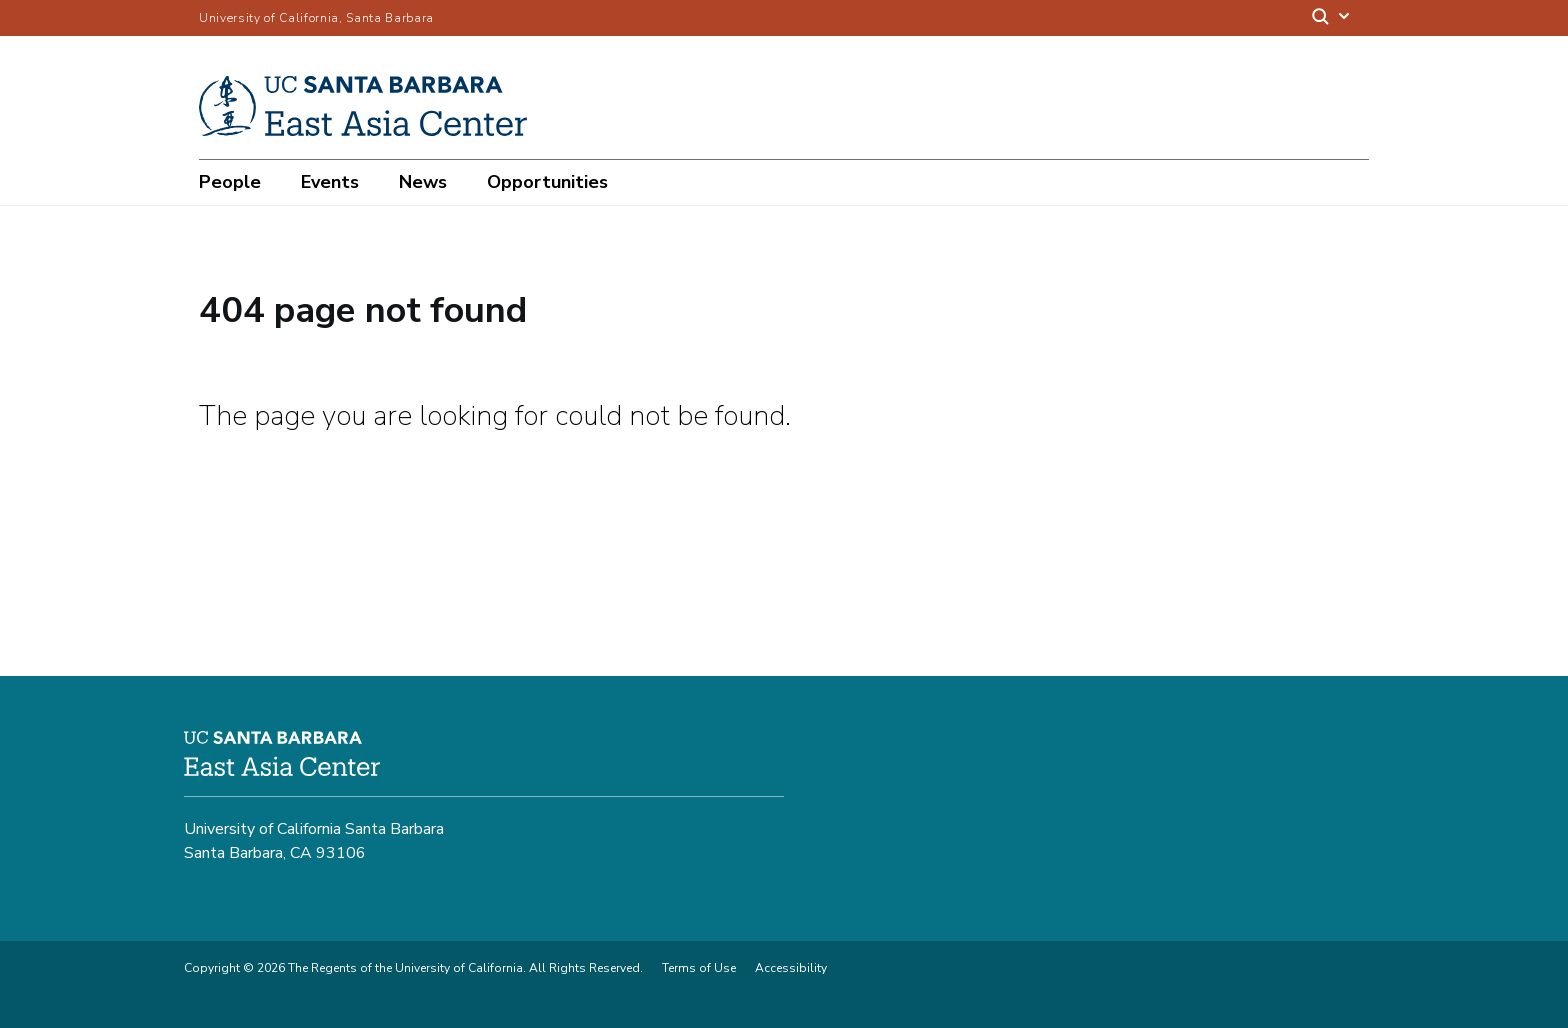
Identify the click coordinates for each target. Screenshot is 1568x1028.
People (230, 182)
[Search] (1332, 18)
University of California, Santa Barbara (316, 18)
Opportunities (547, 182)
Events (330, 182)
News (423, 182)
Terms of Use (699, 968)
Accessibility (791, 968)
